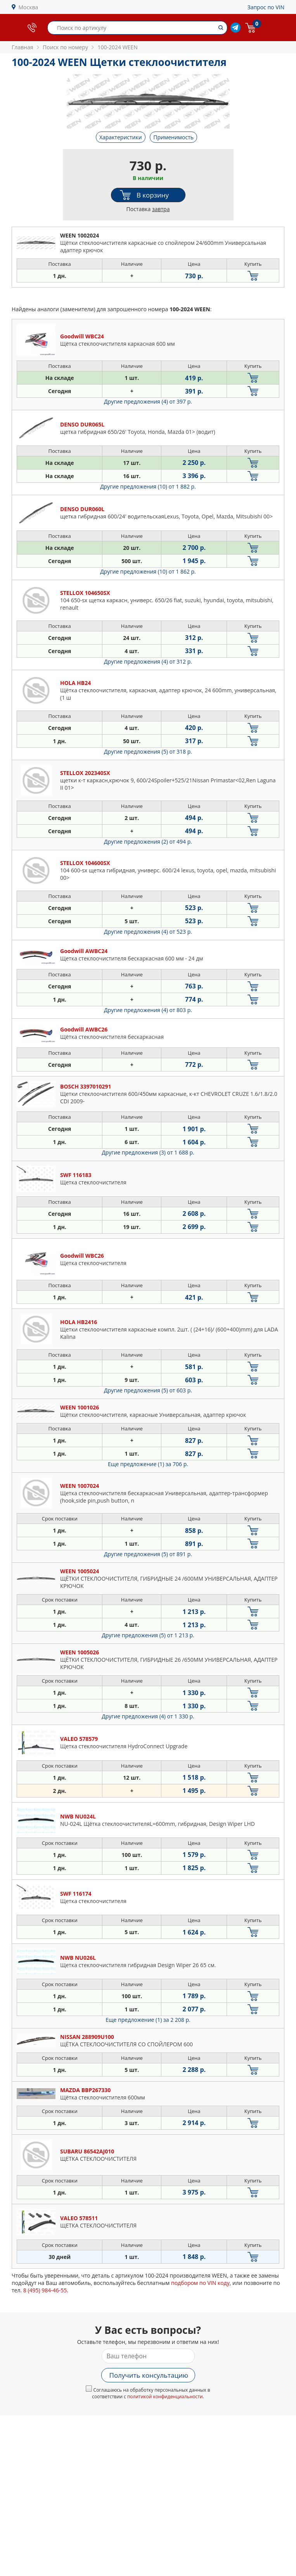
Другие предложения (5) (148, 751)
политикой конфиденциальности (165, 2396)
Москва (28, 7)
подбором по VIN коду (200, 2283)
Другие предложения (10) (148, 486)
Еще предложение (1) (148, 1464)
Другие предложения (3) (148, 1152)
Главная (22, 47)
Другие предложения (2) (148, 841)
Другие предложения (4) (148, 401)
